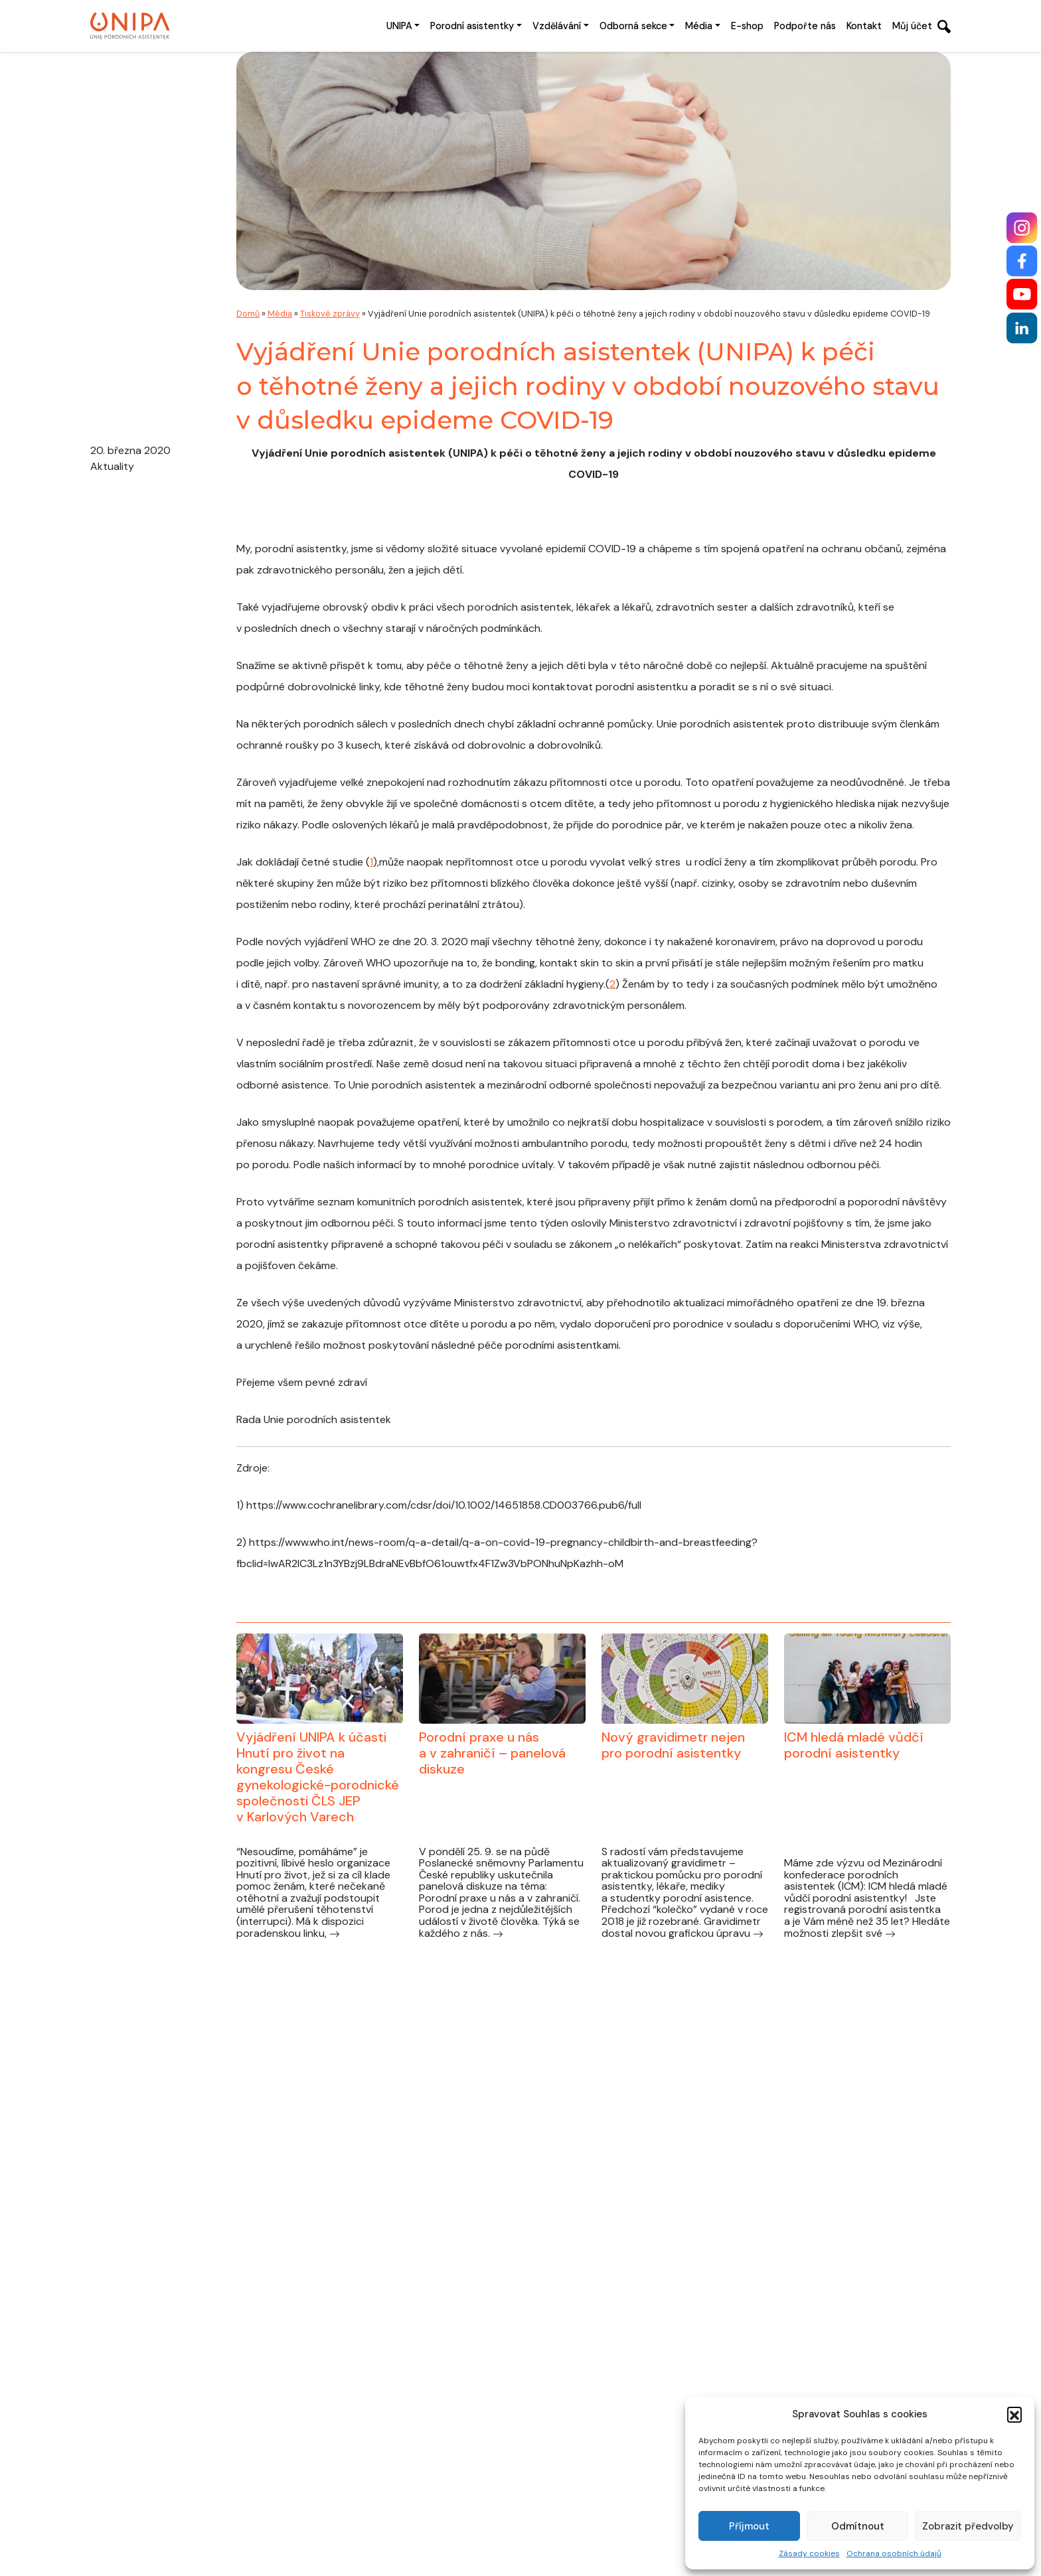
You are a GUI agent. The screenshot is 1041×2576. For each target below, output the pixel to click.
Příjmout (749, 2526)
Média (698, 26)
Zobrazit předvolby (968, 2526)
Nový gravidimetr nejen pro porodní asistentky (673, 1745)
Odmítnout (857, 2526)
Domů (248, 313)
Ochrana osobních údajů (893, 2553)
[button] (1014, 2414)
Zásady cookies (809, 2553)
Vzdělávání (556, 26)
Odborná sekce (633, 26)
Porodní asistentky (472, 26)
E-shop (747, 26)
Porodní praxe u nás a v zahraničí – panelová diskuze (492, 1753)
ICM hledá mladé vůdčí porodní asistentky (853, 1745)
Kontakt (864, 26)
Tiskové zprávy (330, 313)
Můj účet (912, 26)
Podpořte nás (805, 26)
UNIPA (399, 26)
